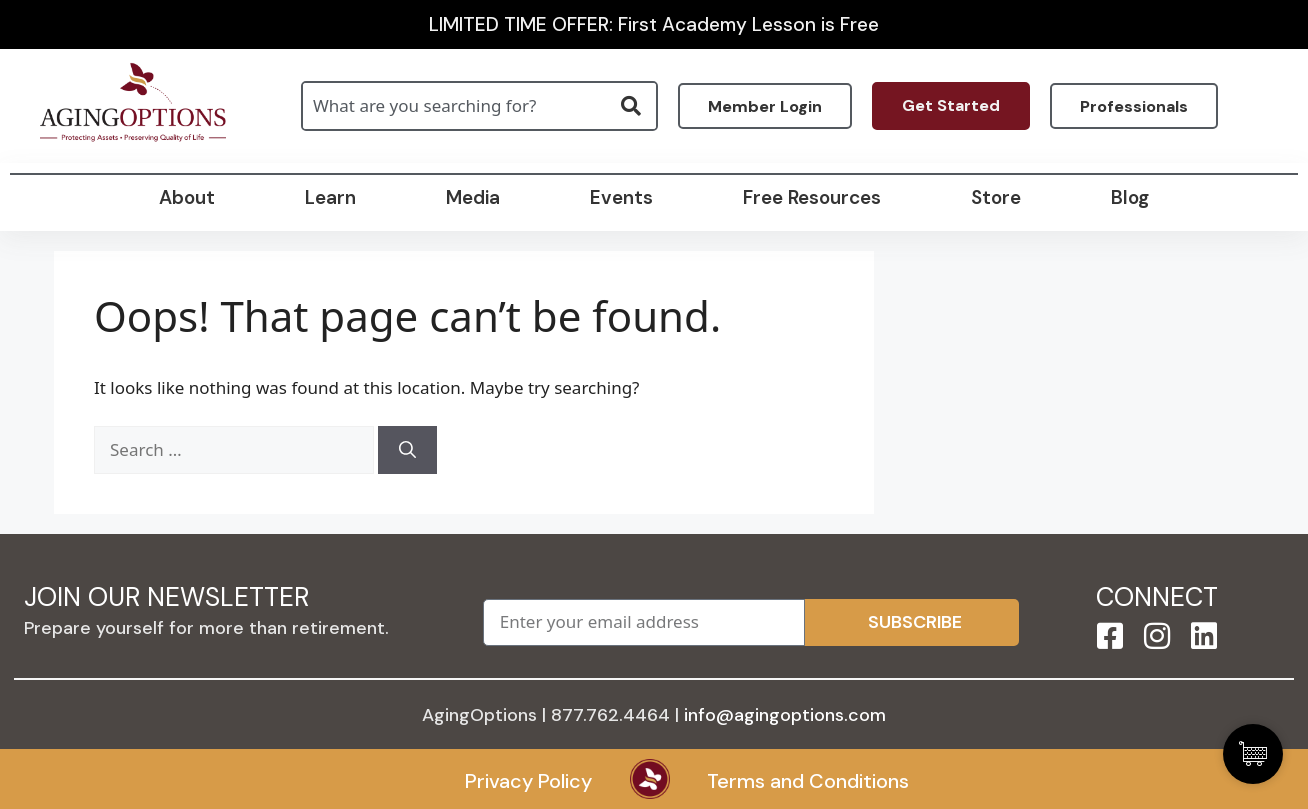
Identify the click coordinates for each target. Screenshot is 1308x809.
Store (996, 197)
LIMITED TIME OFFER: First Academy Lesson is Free (654, 24)
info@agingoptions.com (785, 715)
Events (621, 197)
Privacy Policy (528, 781)
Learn (330, 197)
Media (473, 197)
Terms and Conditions (808, 781)
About (187, 197)
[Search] (407, 450)
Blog (1130, 197)
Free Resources (812, 197)
